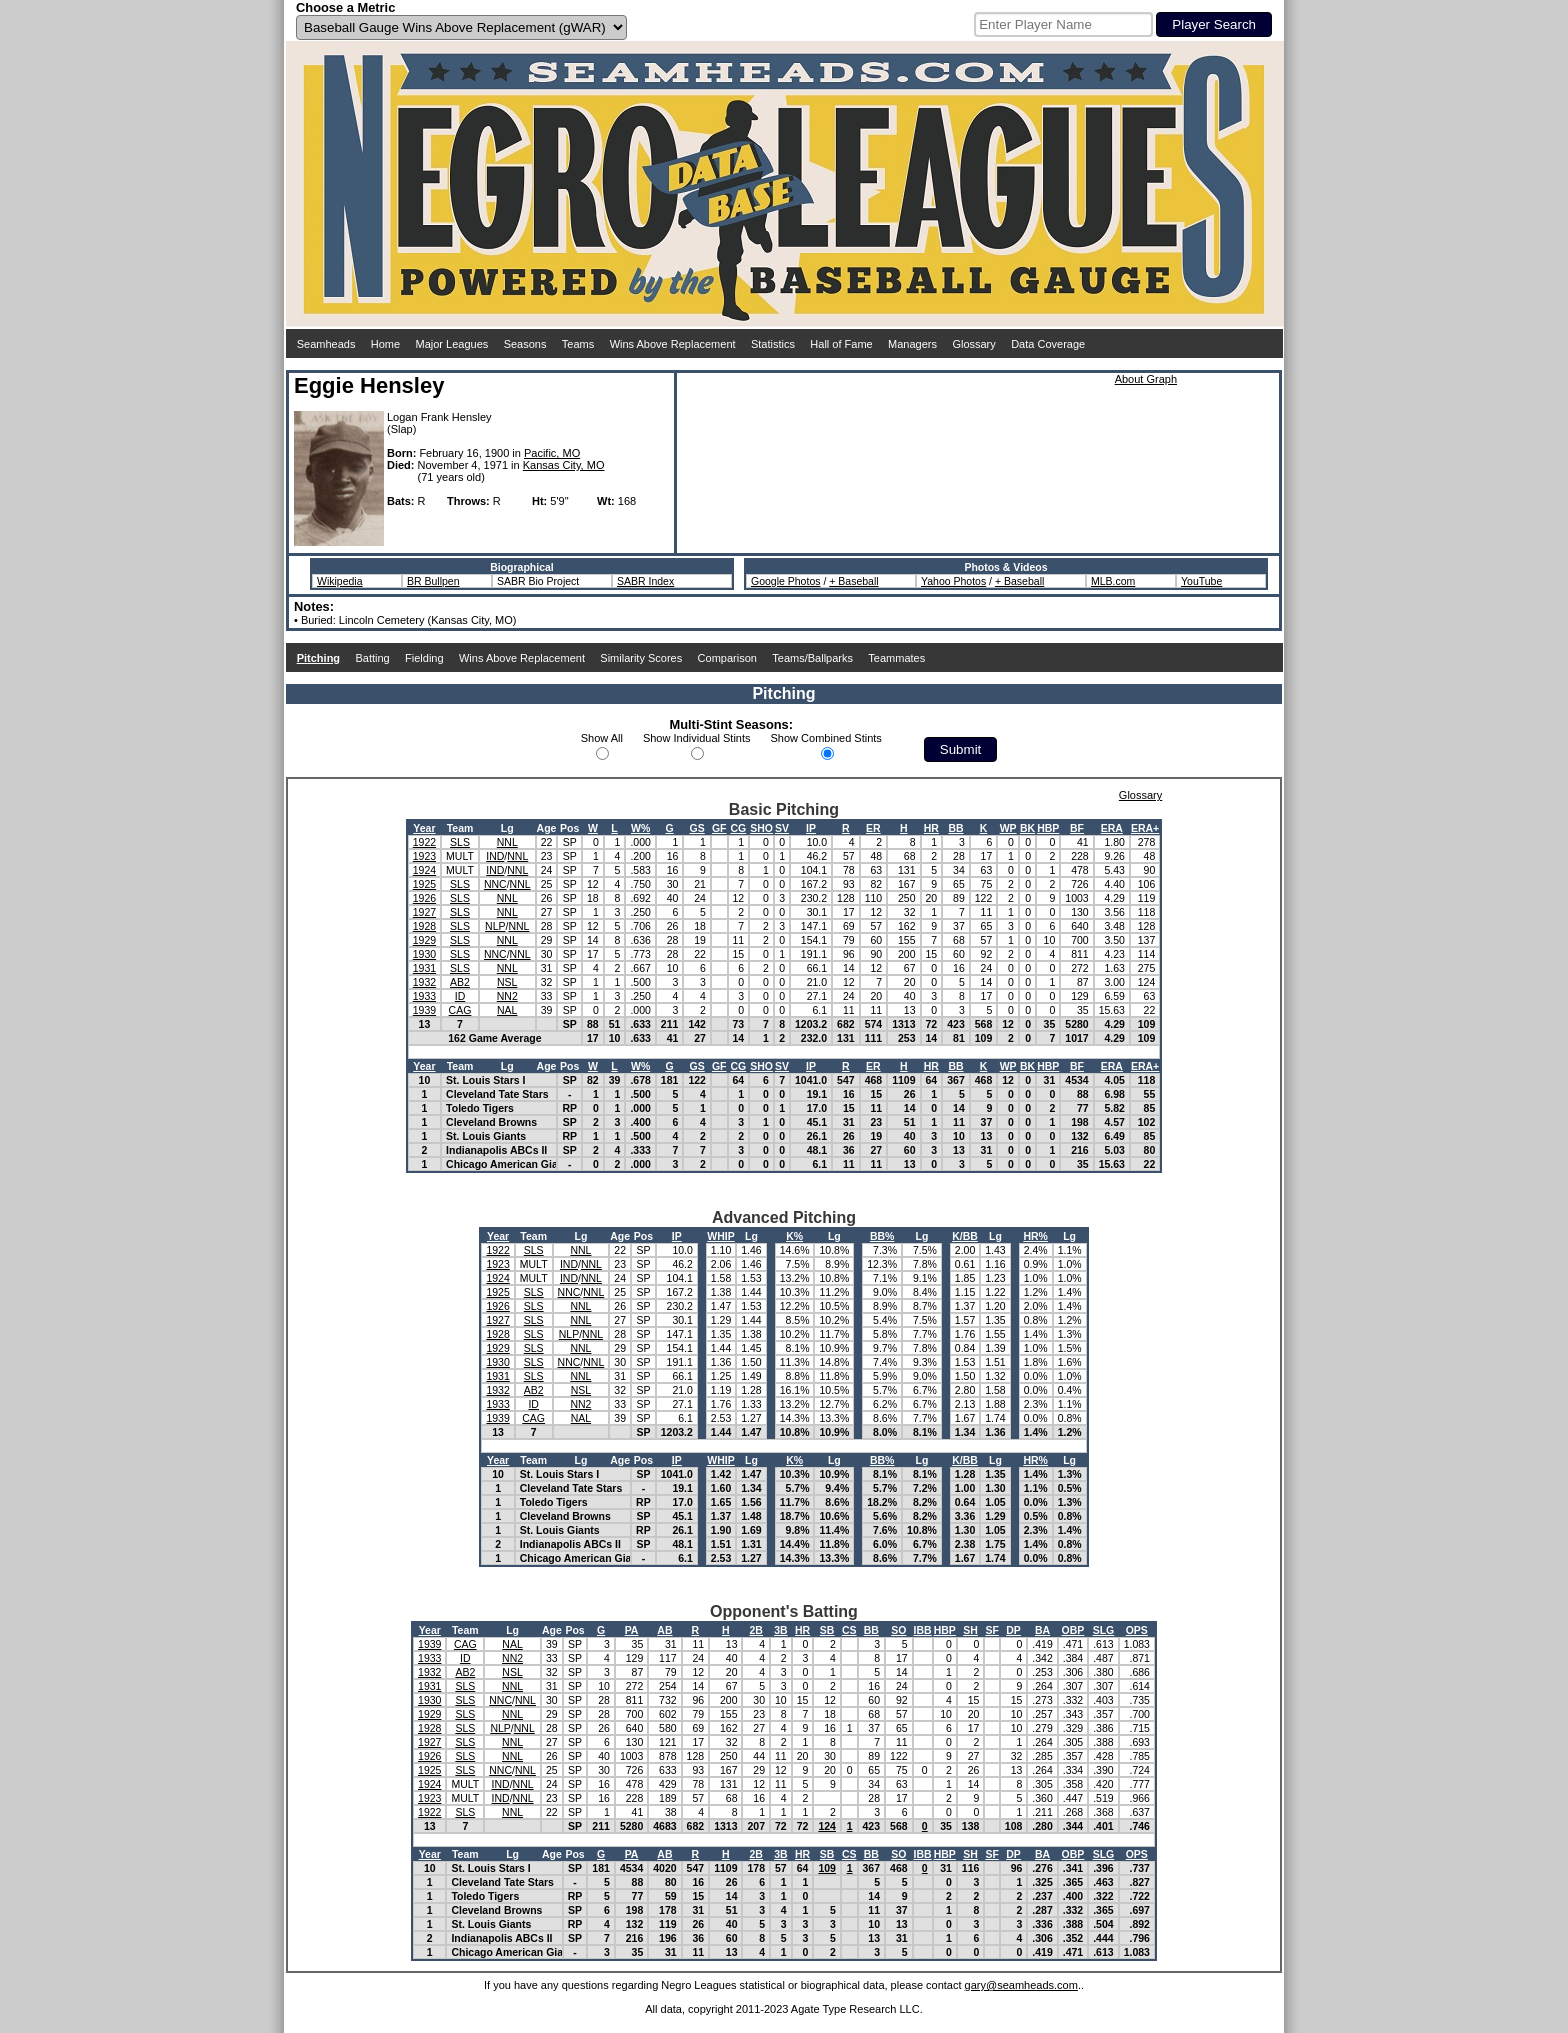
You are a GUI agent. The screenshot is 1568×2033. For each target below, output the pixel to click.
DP (1013, 1630)
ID (460, 996)
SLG (1104, 1630)
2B (756, 1630)
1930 (424, 954)
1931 (424, 968)
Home (385, 344)
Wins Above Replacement (673, 344)
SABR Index (645, 581)
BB (955, 828)
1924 (424, 870)
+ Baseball (853, 581)
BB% (882, 1236)
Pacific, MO (552, 453)
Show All (602, 738)
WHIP (720, 1236)
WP (1008, 828)
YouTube (1201, 581)
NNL (507, 842)
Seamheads (326, 344)
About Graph (1146, 379)
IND (495, 856)
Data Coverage (1048, 344)
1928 (424, 926)
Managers (912, 344)
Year (424, 828)
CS (849, 1630)
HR (931, 828)
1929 (424, 940)
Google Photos (785, 581)
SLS (460, 842)
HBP (1048, 828)
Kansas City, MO (564, 465)
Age (547, 828)
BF (1077, 828)
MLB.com (1113, 581)
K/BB (965, 1236)
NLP (495, 926)
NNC (495, 884)
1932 (424, 982)
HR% (1035, 1236)
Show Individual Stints (697, 738)
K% (794, 1236)
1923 (424, 856)
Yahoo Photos (953, 581)
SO (898, 1630)
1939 (424, 1010)
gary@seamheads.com (1021, 1985)
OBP (1073, 1630)
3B (780, 1630)
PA (632, 1630)
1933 (424, 996)
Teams (578, 344)
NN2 (507, 996)
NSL (507, 982)
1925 (424, 884)
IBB (923, 1630)
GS (697, 828)
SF (991, 1630)
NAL (507, 1010)
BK (1027, 828)
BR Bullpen (433, 581)
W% (640, 828)
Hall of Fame (841, 344)
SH (970, 1630)
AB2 (460, 982)
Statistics (773, 344)
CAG (460, 1010)
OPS (1137, 1630)
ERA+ (1145, 828)
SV (782, 828)
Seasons (525, 344)
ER (873, 828)
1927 (424, 912)
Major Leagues (452, 344)
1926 (424, 898)
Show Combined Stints (826, 738)
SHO (761, 828)
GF (719, 828)
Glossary (973, 344)
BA (1042, 1630)
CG (738, 828)
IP (811, 828)
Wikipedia (340, 581)
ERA (1112, 828)
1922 (424, 842)
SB (827, 1630)
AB (664, 1630)
